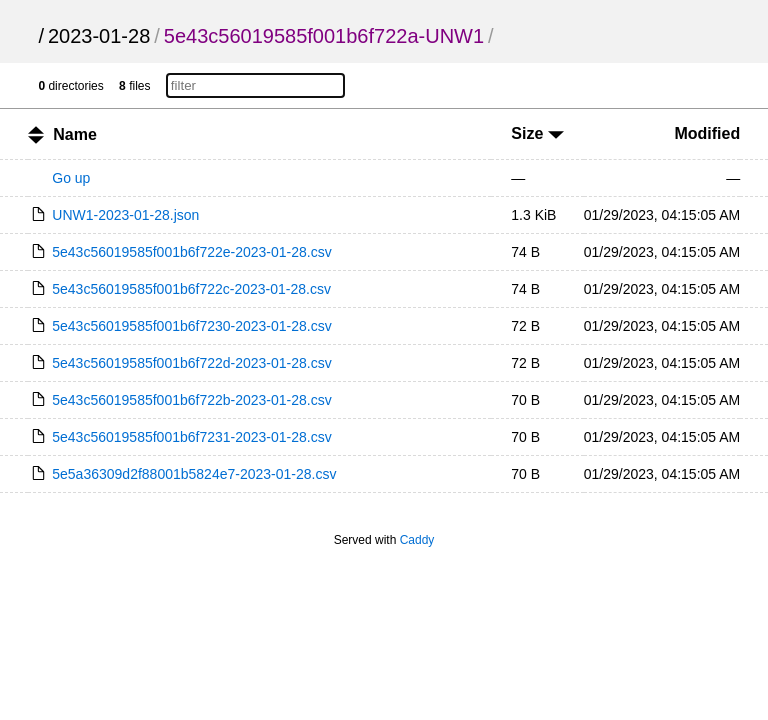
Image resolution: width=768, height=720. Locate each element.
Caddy (417, 540)
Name (75, 134)
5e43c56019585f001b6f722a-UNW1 (324, 36)
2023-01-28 (99, 36)
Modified (707, 133)
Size (537, 133)
